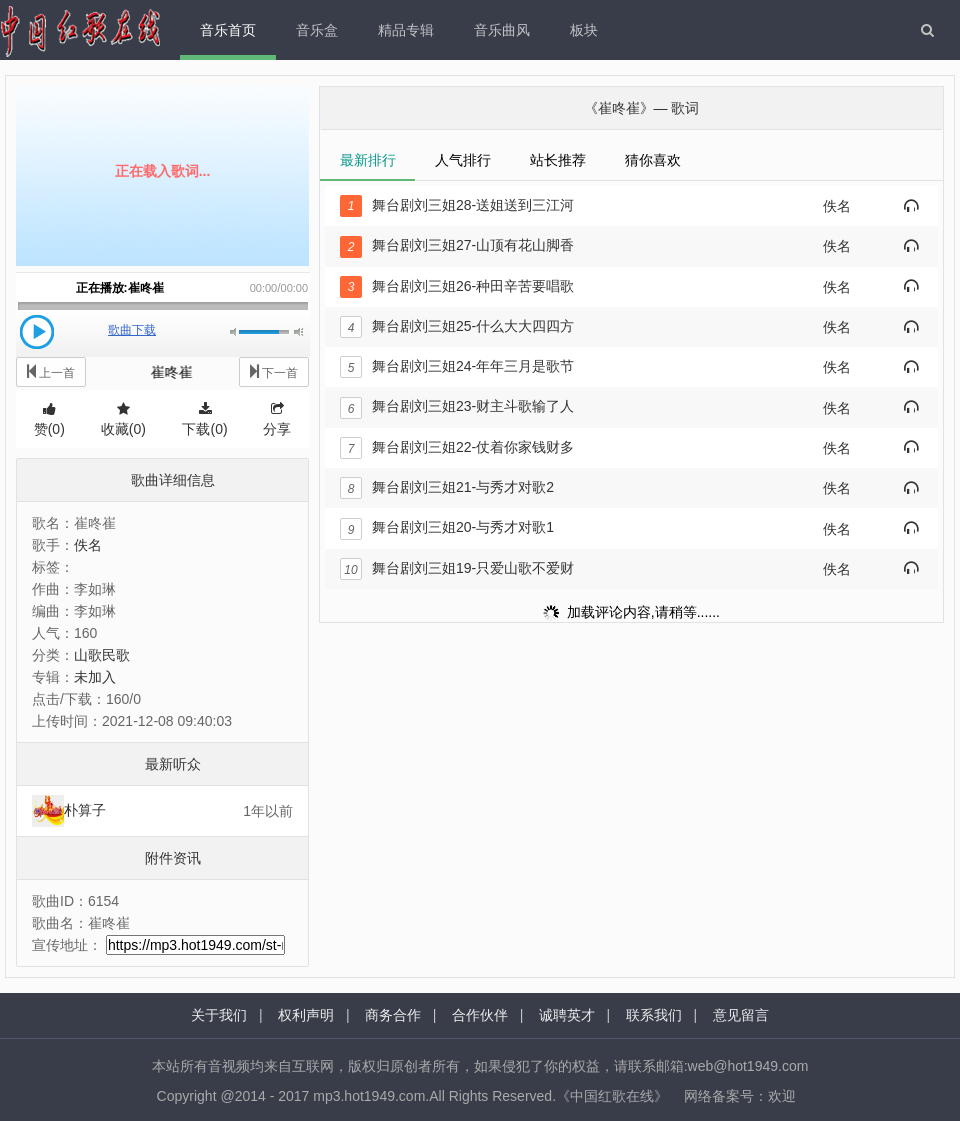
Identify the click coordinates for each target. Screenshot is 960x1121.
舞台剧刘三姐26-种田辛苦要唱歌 (457, 286)
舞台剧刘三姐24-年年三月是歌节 (457, 366)
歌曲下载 (132, 330)
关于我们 (219, 1015)
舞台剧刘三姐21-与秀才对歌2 (447, 487)
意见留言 (741, 1015)
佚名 (88, 545)
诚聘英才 (567, 1015)
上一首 (51, 371)
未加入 (95, 677)
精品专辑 (406, 30)
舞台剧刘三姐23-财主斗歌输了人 (457, 406)
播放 (37, 332)
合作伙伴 (480, 1015)
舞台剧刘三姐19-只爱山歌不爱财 (457, 568)
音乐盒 (317, 30)
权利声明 (306, 1015)
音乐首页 (228, 30)
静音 (234, 332)
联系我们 (654, 1015)
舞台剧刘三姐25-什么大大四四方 (457, 326)
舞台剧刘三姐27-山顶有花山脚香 (457, 245)
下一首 (274, 371)
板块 (584, 30)
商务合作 (393, 1015)
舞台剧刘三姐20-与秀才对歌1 (447, 527)
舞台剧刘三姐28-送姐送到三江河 (457, 205)
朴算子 (85, 810)
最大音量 (298, 332)
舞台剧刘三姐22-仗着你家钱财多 (457, 447)
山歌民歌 (102, 655)
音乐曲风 (502, 30)
